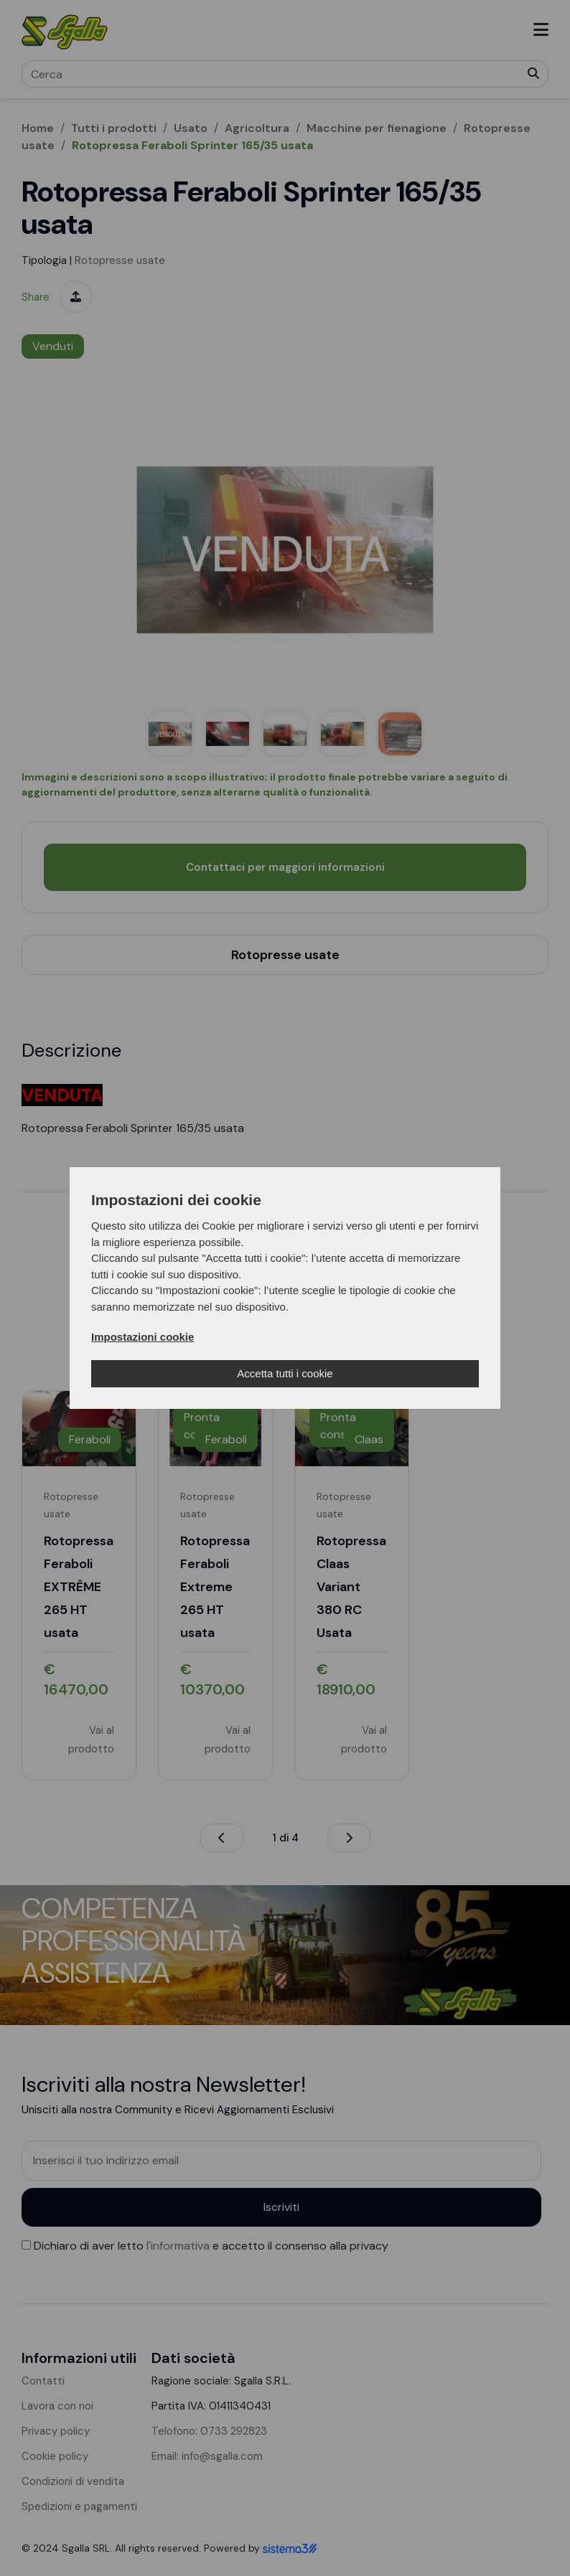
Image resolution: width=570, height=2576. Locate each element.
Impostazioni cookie (142, 1337)
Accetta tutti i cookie (284, 1373)
